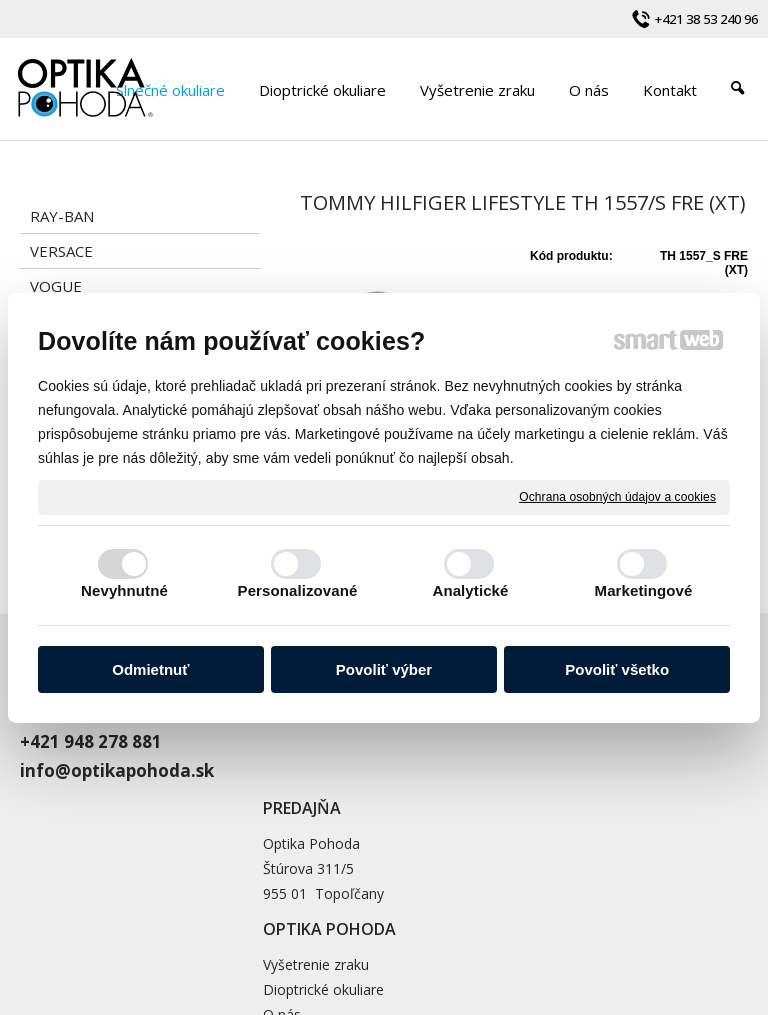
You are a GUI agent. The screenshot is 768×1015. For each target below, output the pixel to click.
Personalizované (298, 590)
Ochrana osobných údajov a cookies (617, 496)
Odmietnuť (150, 669)
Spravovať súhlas (489, 938)
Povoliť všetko (617, 669)
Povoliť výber (384, 669)
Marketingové (644, 590)
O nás (532, 760)
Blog (528, 785)
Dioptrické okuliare (573, 735)
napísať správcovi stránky (575, 921)
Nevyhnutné (124, 590)
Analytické (470, 590)
